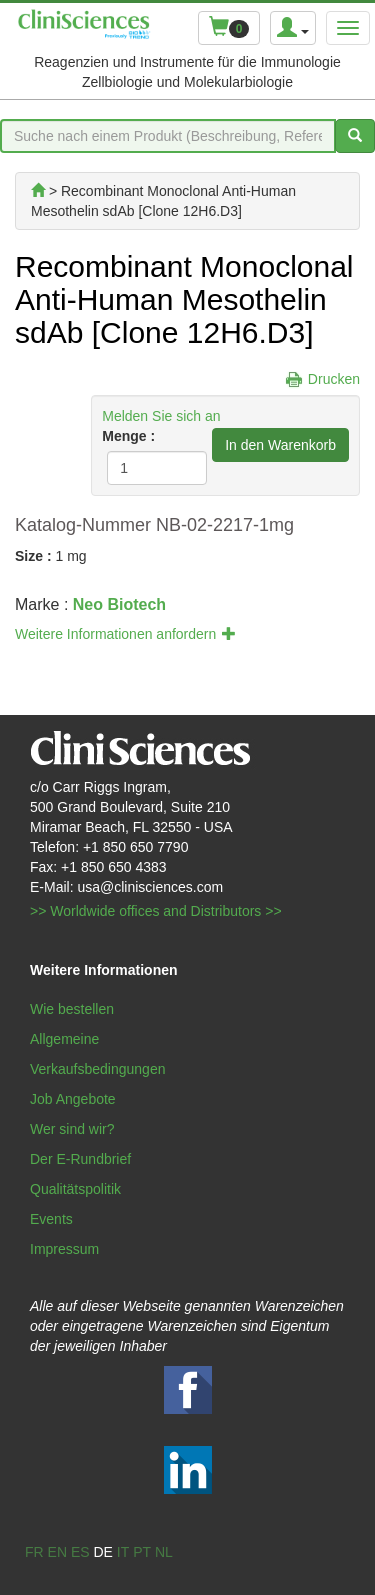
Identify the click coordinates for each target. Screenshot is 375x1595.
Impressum (64, 1249)
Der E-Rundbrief (80, 1159)
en (57, 1552)
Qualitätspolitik (75, 1189)
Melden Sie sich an (161, 416)
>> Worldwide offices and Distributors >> (156, 911)
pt (142, 1552)
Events (51, 1219)
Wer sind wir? (72, 1129)
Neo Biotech (119, 604)
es (80, 1552)
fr (34, 1552)
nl (164, 1552)
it (123, 1552)
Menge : (128, 436)
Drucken (334, 379)
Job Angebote (73, 1099)
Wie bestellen (72, 1009)
